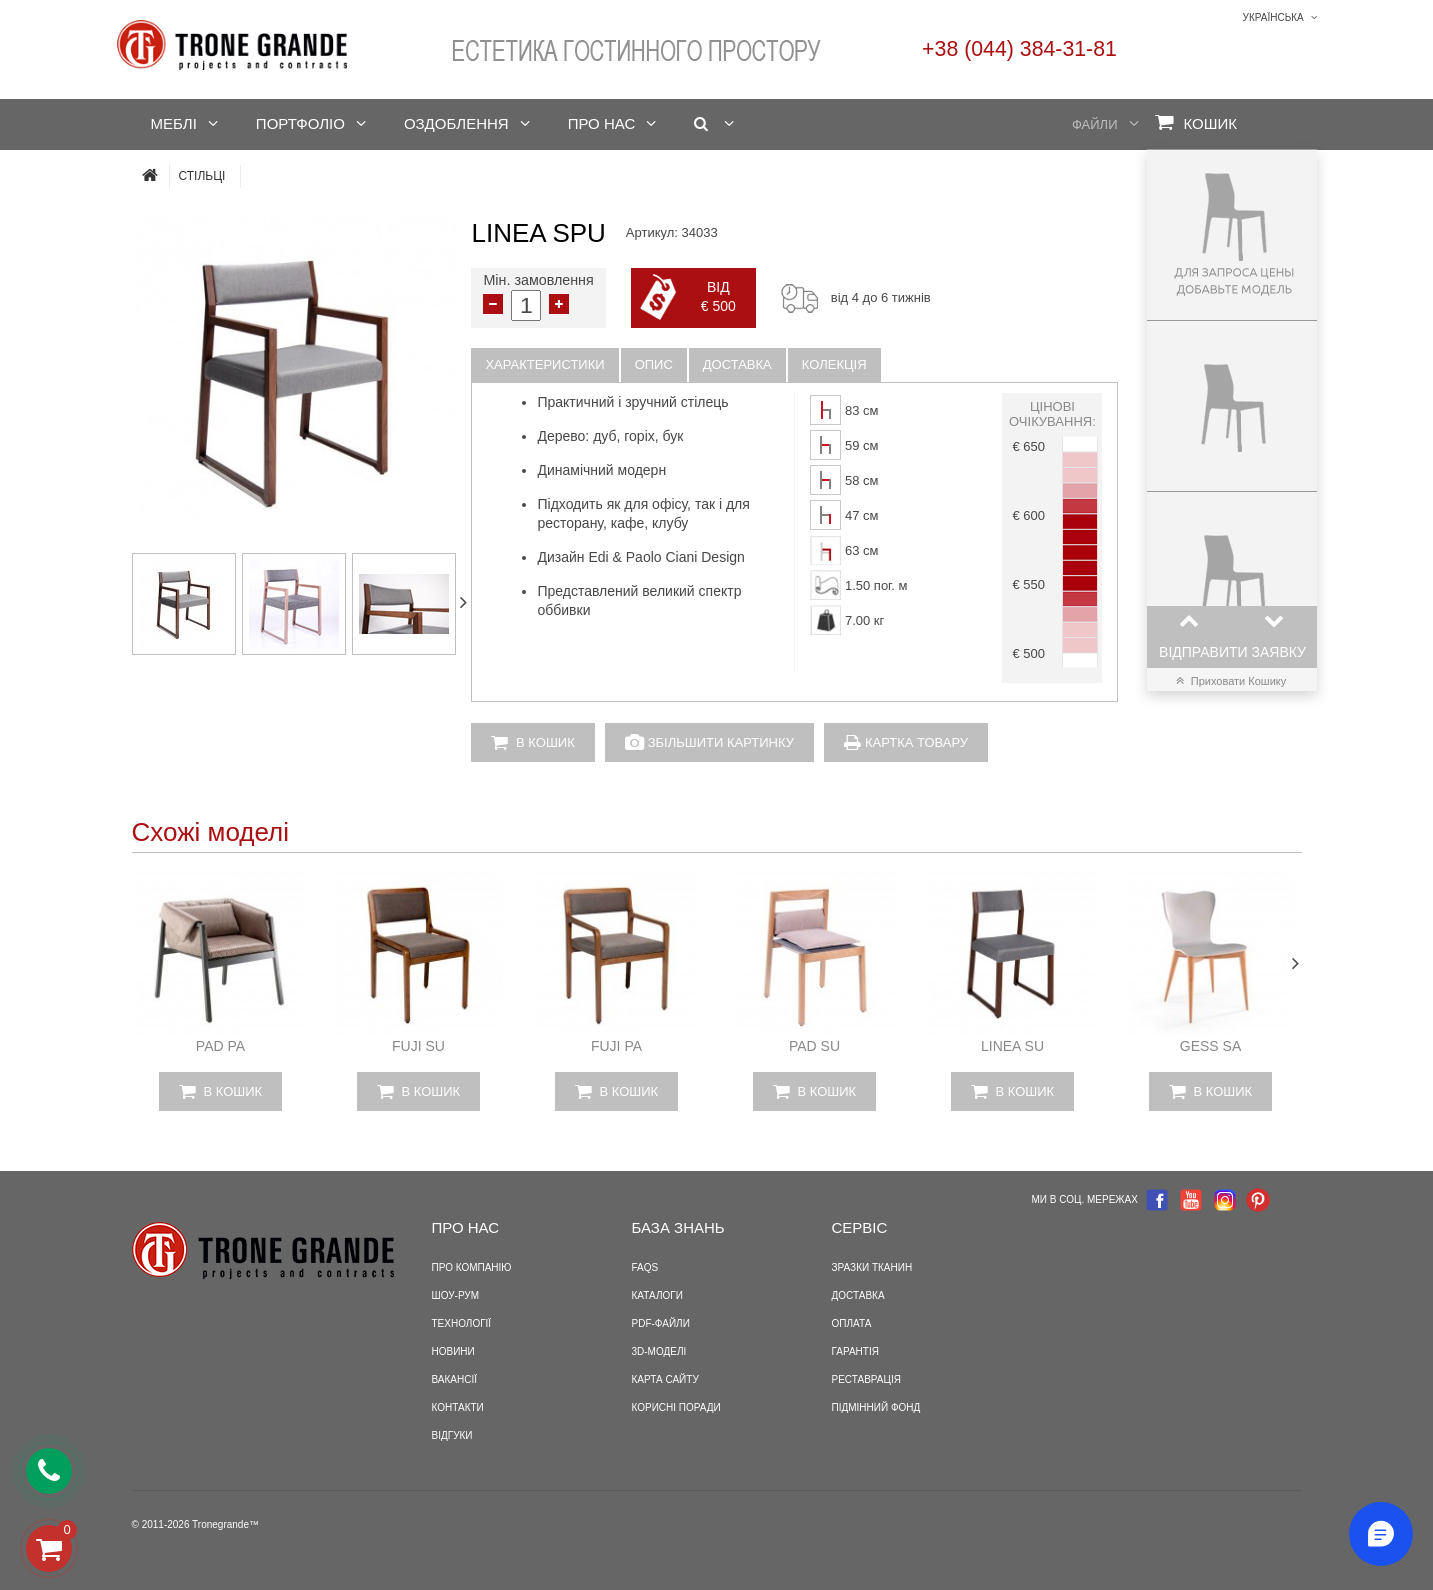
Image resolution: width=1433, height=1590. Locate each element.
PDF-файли (661, 1323)
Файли (1095, 124)
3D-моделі (659, 1351)
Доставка (737, 364)
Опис (654, 364)
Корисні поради (676, 1407)
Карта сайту (665, 1379)
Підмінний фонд (876, 1407)
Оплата (852, 1323)
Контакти (458, 1407)
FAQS (645, 1267)
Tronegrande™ (225, 1524)
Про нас (602, 123)
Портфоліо (300, 123)
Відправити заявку (1232, 652)
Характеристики (544, 364)
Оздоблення (456, 123)
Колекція (834, 364)
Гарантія (855, 1351)
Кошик (1196, 122)
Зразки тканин (872, 1267)
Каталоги (657, 1295)
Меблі (174, 123)
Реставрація (866, 1379)
